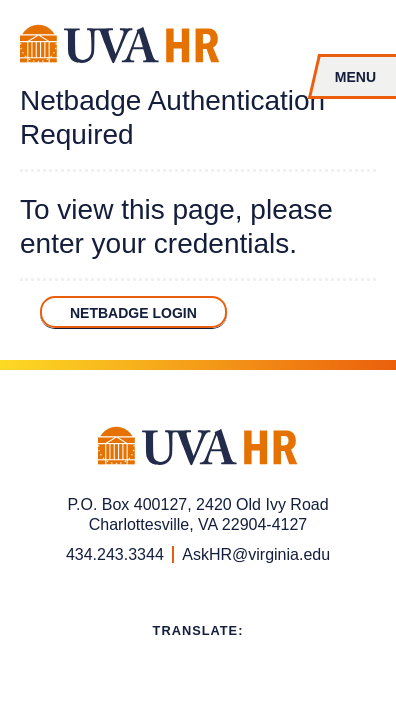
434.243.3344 (115, 554)
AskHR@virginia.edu (256, 554)
